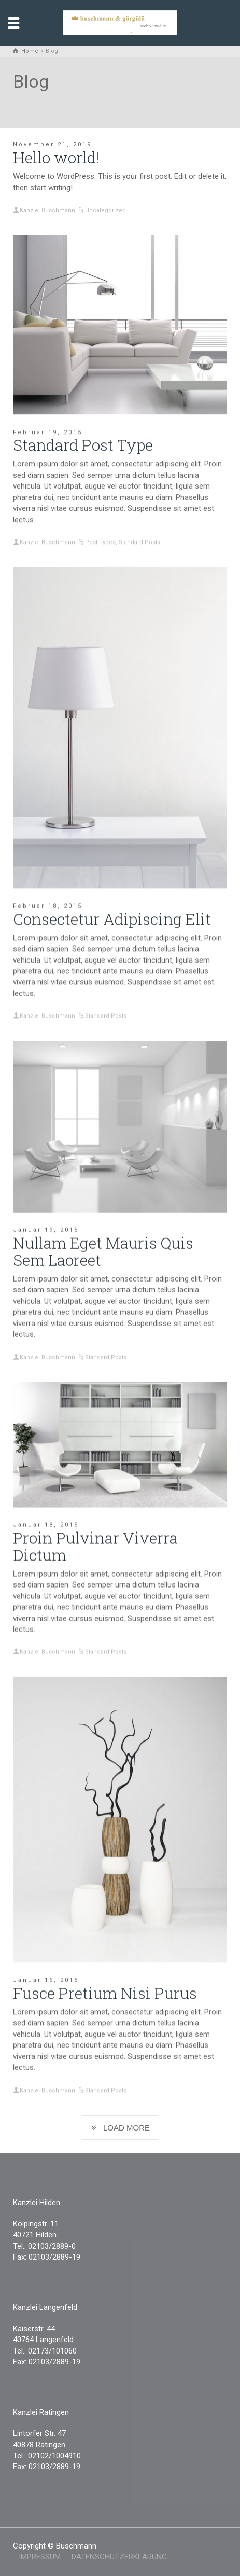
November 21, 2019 (52, 144)
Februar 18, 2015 (47, 905)
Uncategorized (105, 210)
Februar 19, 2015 (47, 432)
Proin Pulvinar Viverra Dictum (95, 1546)
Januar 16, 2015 (46, 1979)
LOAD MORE (120, 2127)
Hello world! (56, 157)
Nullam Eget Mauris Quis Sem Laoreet (103, 1251)
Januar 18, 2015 (46, 1524)
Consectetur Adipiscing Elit (112, 919)
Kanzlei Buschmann (47, 210)
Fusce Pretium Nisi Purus (105, 1993)
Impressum (40, 2556)
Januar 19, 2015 (46, 1229)
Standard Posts (139, 542)
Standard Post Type (83, 445)
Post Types (100, 542)
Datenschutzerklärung (119, 2556)
